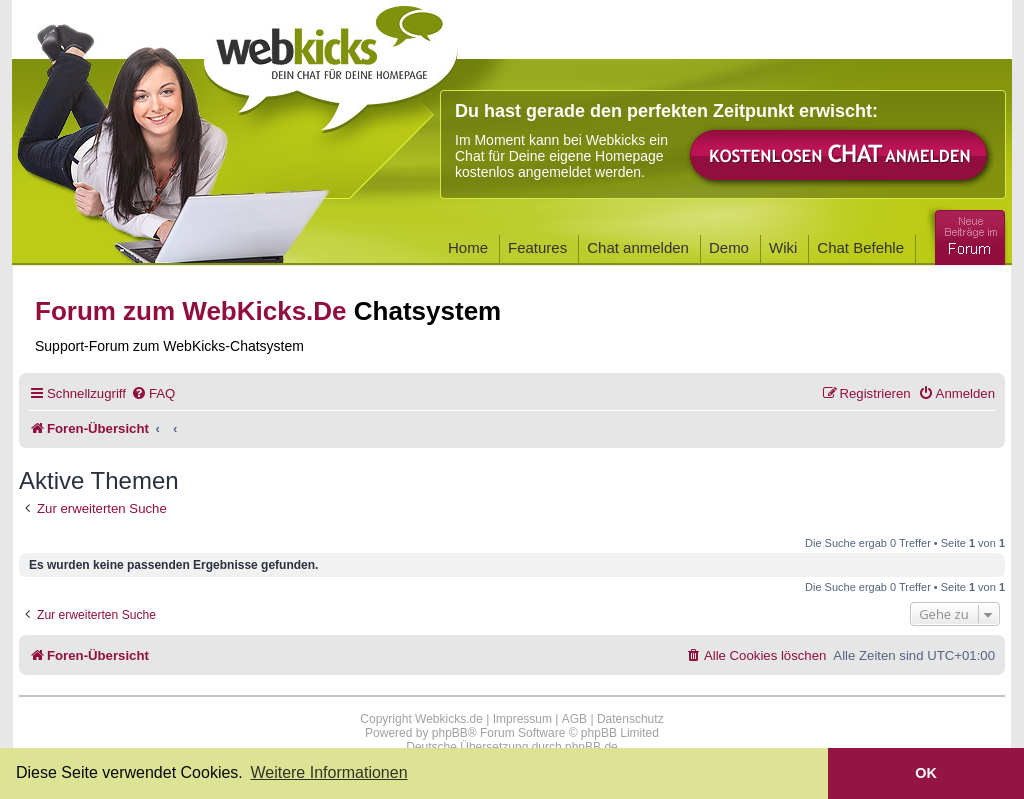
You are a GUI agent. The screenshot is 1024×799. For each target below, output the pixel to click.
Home (468, 247)
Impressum (522, 719)
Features (537, 247)
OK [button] (926, 773)
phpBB (450, 733)
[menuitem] (153, 393)
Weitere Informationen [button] (328, 772)
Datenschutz (630, 719)
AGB (574, 719)
